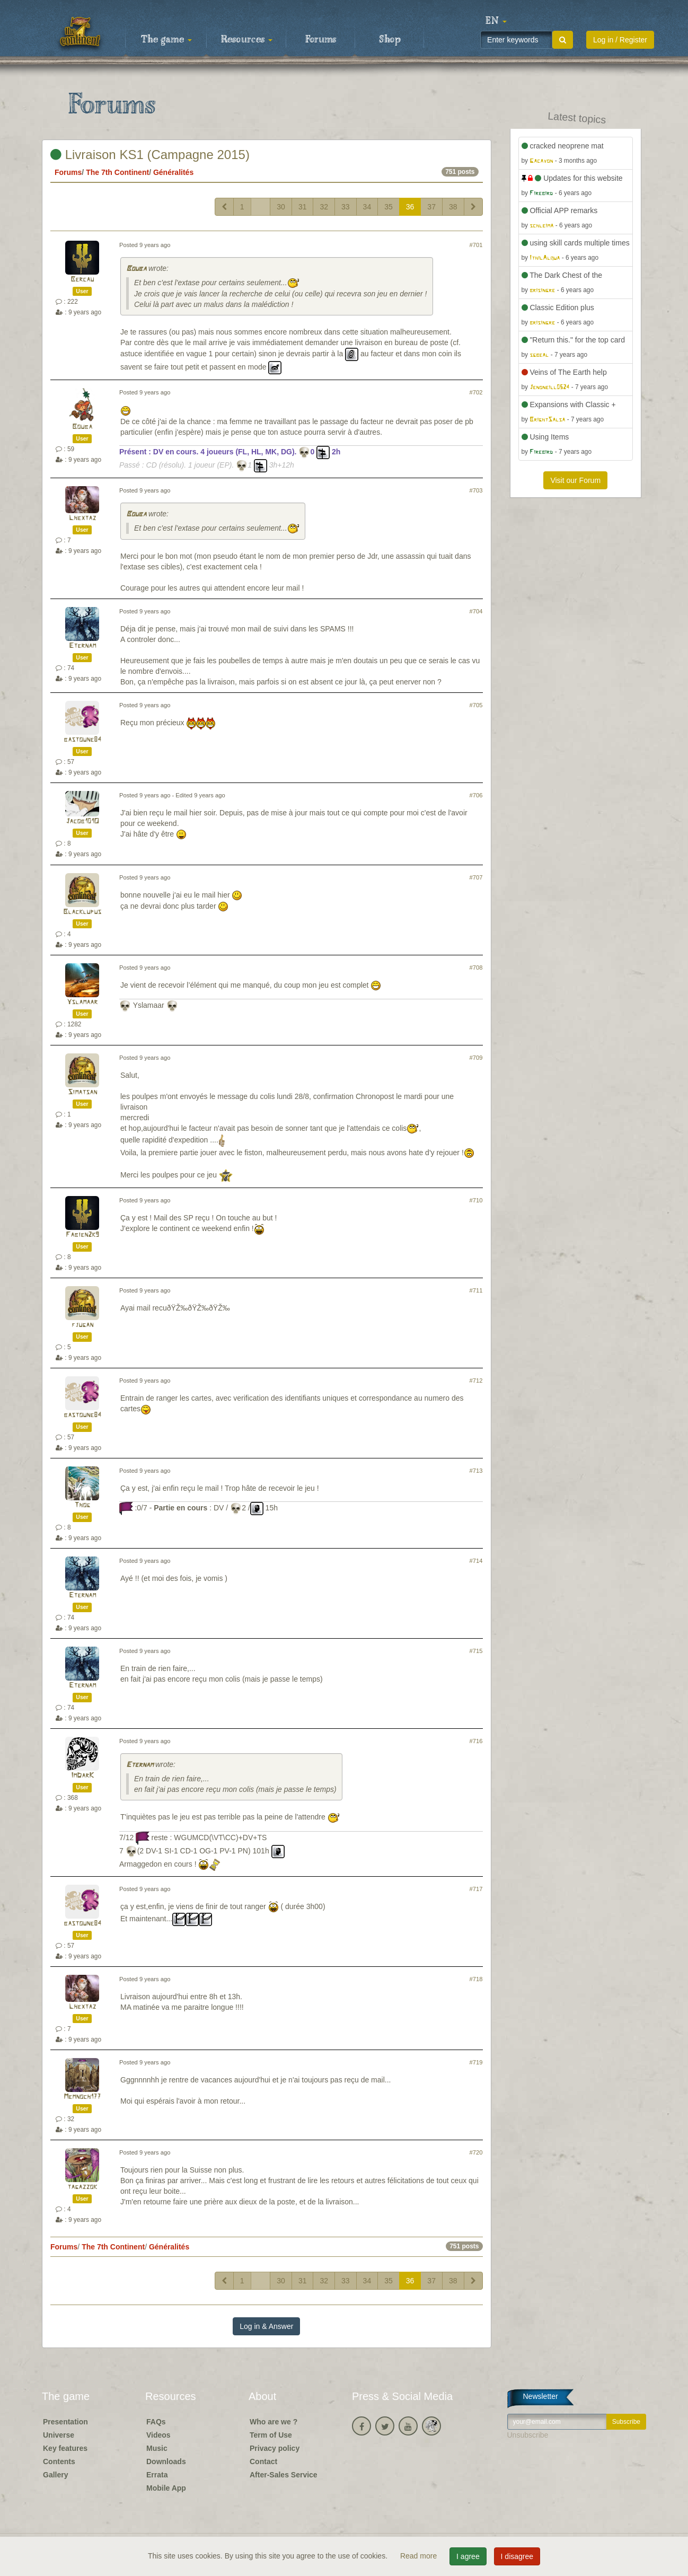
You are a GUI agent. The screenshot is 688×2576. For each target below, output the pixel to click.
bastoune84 (82, 740)
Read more (419, 2556)
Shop (390, 40)
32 (324, 207)
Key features (65, 2448)
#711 (476, 1290)
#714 (476, 1561)
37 (431, 207)
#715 (476, 1651)
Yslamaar (82, 1002)
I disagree (517, 2556)
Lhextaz (82, 518)
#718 (476, 1979)
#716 (476, 1741)
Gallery (55, 2475)
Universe (58, 2435)
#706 (476, 795)
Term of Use (271, 2435)
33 (345, 207)
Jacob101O (82, 821)
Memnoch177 (82, 2097)
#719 (476, 2062)
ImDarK (82, 1776)
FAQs (156, 2421)
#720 (476, 2152)
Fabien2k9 (82, 1235)
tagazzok (82, 2187)
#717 (476, 1889)
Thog (82, 1505)
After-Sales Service (283, 2475)
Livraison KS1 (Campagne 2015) (150, 154)
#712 (476, 1380)
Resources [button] (246, 40)
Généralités (173, 172)
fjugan (82, 1325)
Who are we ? (273, 2421)
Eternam (82, 646)
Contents (59, 2461)
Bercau (82, 280)
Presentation (65, 2421)
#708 (476, 967)
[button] (496, 21)
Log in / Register (620, 40)
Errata (156, 2475)
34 (367, 207)
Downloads (166, 2461)
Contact (263, 2461)
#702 (476, 392)
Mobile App (166, 2488)
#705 (476, 705)
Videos (158, 2435)
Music (156, 2448)
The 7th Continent (117, 172)
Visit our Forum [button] (575, 480)
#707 (476, 877)
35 (388, 207)
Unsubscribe (528, 2435)
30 (281, 207)
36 (410, 207)
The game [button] (166, 40)
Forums (320, 40)
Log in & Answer (266, 2326)
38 (453, 207)
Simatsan (82, 1092)
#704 (476, 611)
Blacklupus (82, 912)
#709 (476, 1057)
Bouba (136, 269)
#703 (476, 490)
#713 (476, 1470)
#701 (476, 245)
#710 (476, 1200)
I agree (468, 2556)
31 (302, 207)
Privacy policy (274, 2448)
